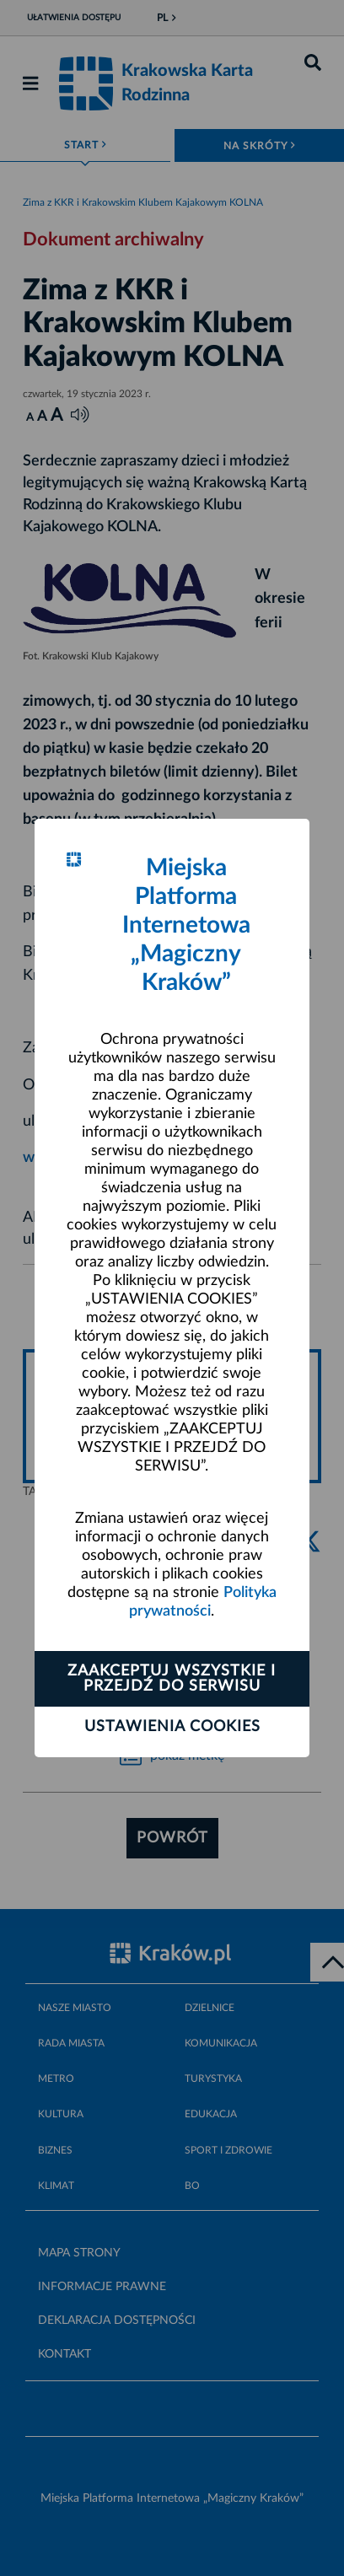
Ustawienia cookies (172, 1726)
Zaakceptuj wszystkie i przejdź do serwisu (171, 1679)
